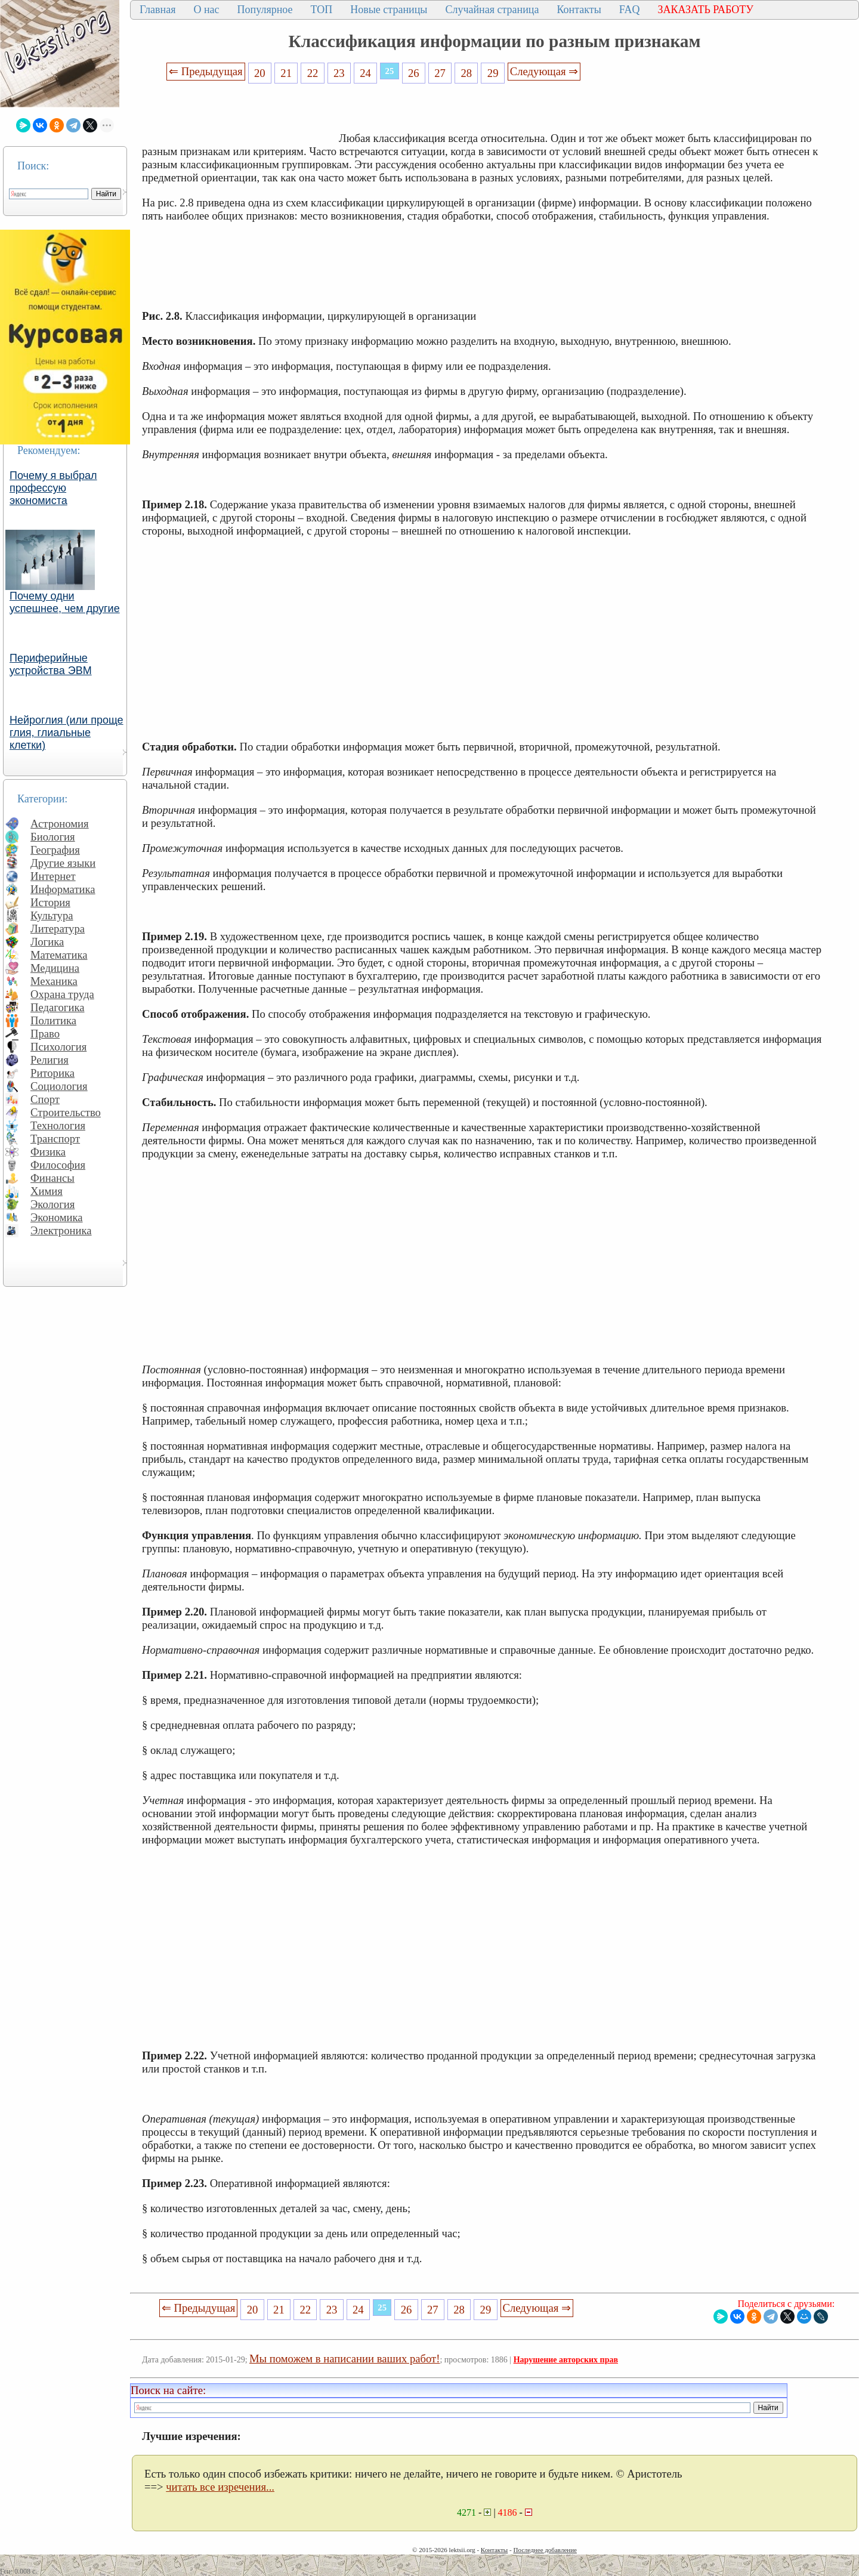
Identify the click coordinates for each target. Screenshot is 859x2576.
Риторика (52, 1073)
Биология (52, 836)
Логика (47, 941)
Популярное (265, 10)
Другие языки (62, 863)
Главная (157, 10)
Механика (54, 981)
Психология (58, 1046)
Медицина (54, 968)
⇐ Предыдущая (206, 71)
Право (45, 1033)
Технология (57, 1125)
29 (493, 73)
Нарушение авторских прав (566, 2359)
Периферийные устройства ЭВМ (51, 664)
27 (440, 73)
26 (413, 73)
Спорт (45, 1099)
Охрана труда (62, 994)
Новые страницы (388, 10)
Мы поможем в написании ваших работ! (344, 2358)
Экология (52, 1204)
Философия (57, 1165)
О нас (206, 10)
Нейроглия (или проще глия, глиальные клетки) (66, 732)
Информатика (62, 889)
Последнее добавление (544, 2549)
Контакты (579, 10)
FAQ (629, 10)
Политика (53, 1020)
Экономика (56, 1217)
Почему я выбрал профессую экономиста (53, 488)
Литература (57, 928)
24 (365, 73)
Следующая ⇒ (544, 71)
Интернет (53, 876)
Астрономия (59, 823)
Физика (48, 1151)
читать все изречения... (220, 2487)
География (55, 850)
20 (259, 73)
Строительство (65, 1112)
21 (286, 73)
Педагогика (57, 1007)
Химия (46, 1191)
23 (339, 73)
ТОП (322, 10)
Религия (49, 1060)
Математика (59, 955)
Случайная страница (492, 10)
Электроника (61, 1230)
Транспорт (55, 1138)
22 (313, 73)
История (50, 902)
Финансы (52, 1178)
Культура (51, 915)
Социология (59, 1086)
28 (466, 73)
